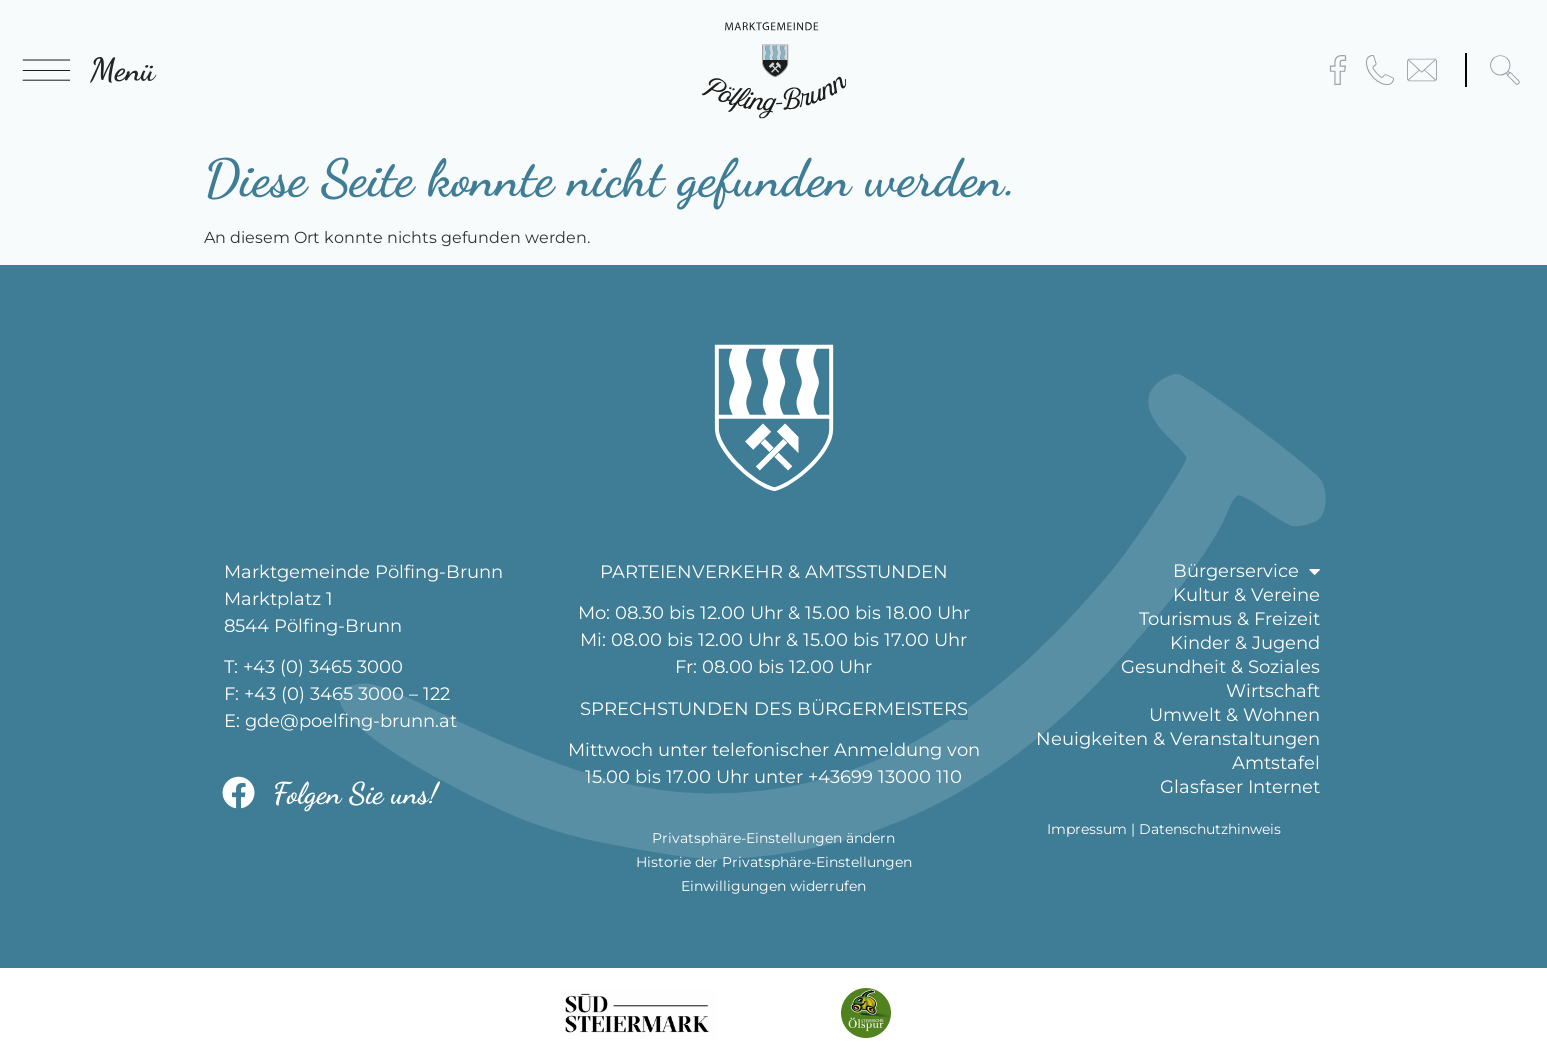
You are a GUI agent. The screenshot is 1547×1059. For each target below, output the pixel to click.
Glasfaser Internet (1240, 787)
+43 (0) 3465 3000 (323, 667)
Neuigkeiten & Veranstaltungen (1178, 739)
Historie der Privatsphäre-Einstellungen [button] (774, 862)
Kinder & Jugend (1245, 643)
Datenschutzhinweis (1210, 829)
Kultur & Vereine (1246, 595)
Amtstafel (1276, 763)
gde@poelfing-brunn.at (351, 721)
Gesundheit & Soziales (1220, 667)
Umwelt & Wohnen (1234, 715)
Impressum (1087, 829)
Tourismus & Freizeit (1229, 619)
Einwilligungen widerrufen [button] (773, 886)
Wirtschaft (1273, 691)
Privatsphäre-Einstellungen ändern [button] (773, 838)
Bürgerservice (1246, 571)
